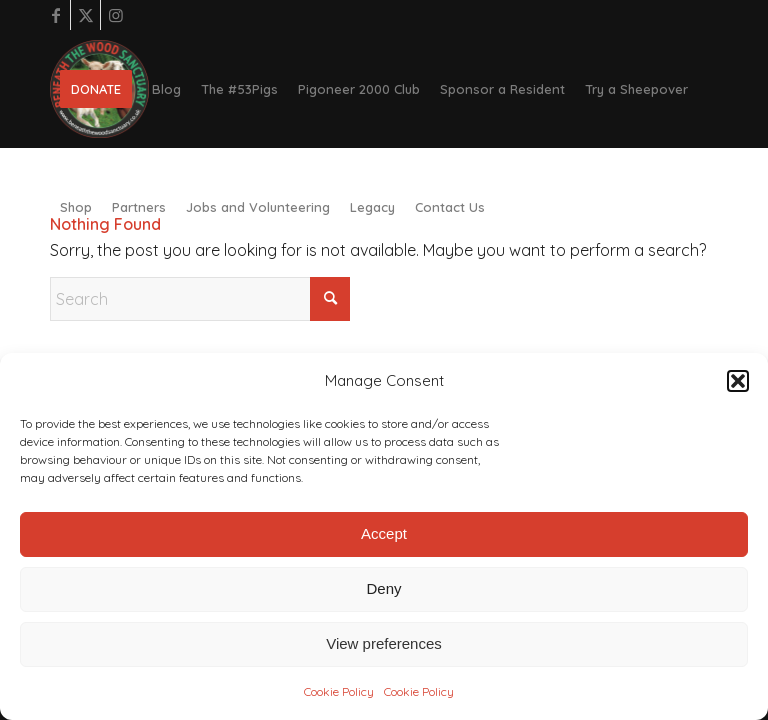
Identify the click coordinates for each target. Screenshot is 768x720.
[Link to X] (85, 15)
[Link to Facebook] (55, 15)
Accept (384, 533)
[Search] (200, 299)
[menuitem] (96, 89)
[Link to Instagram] (116, 15)
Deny (383, 588)
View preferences (384, 643)
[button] (738, 381)
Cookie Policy (339, 691)
